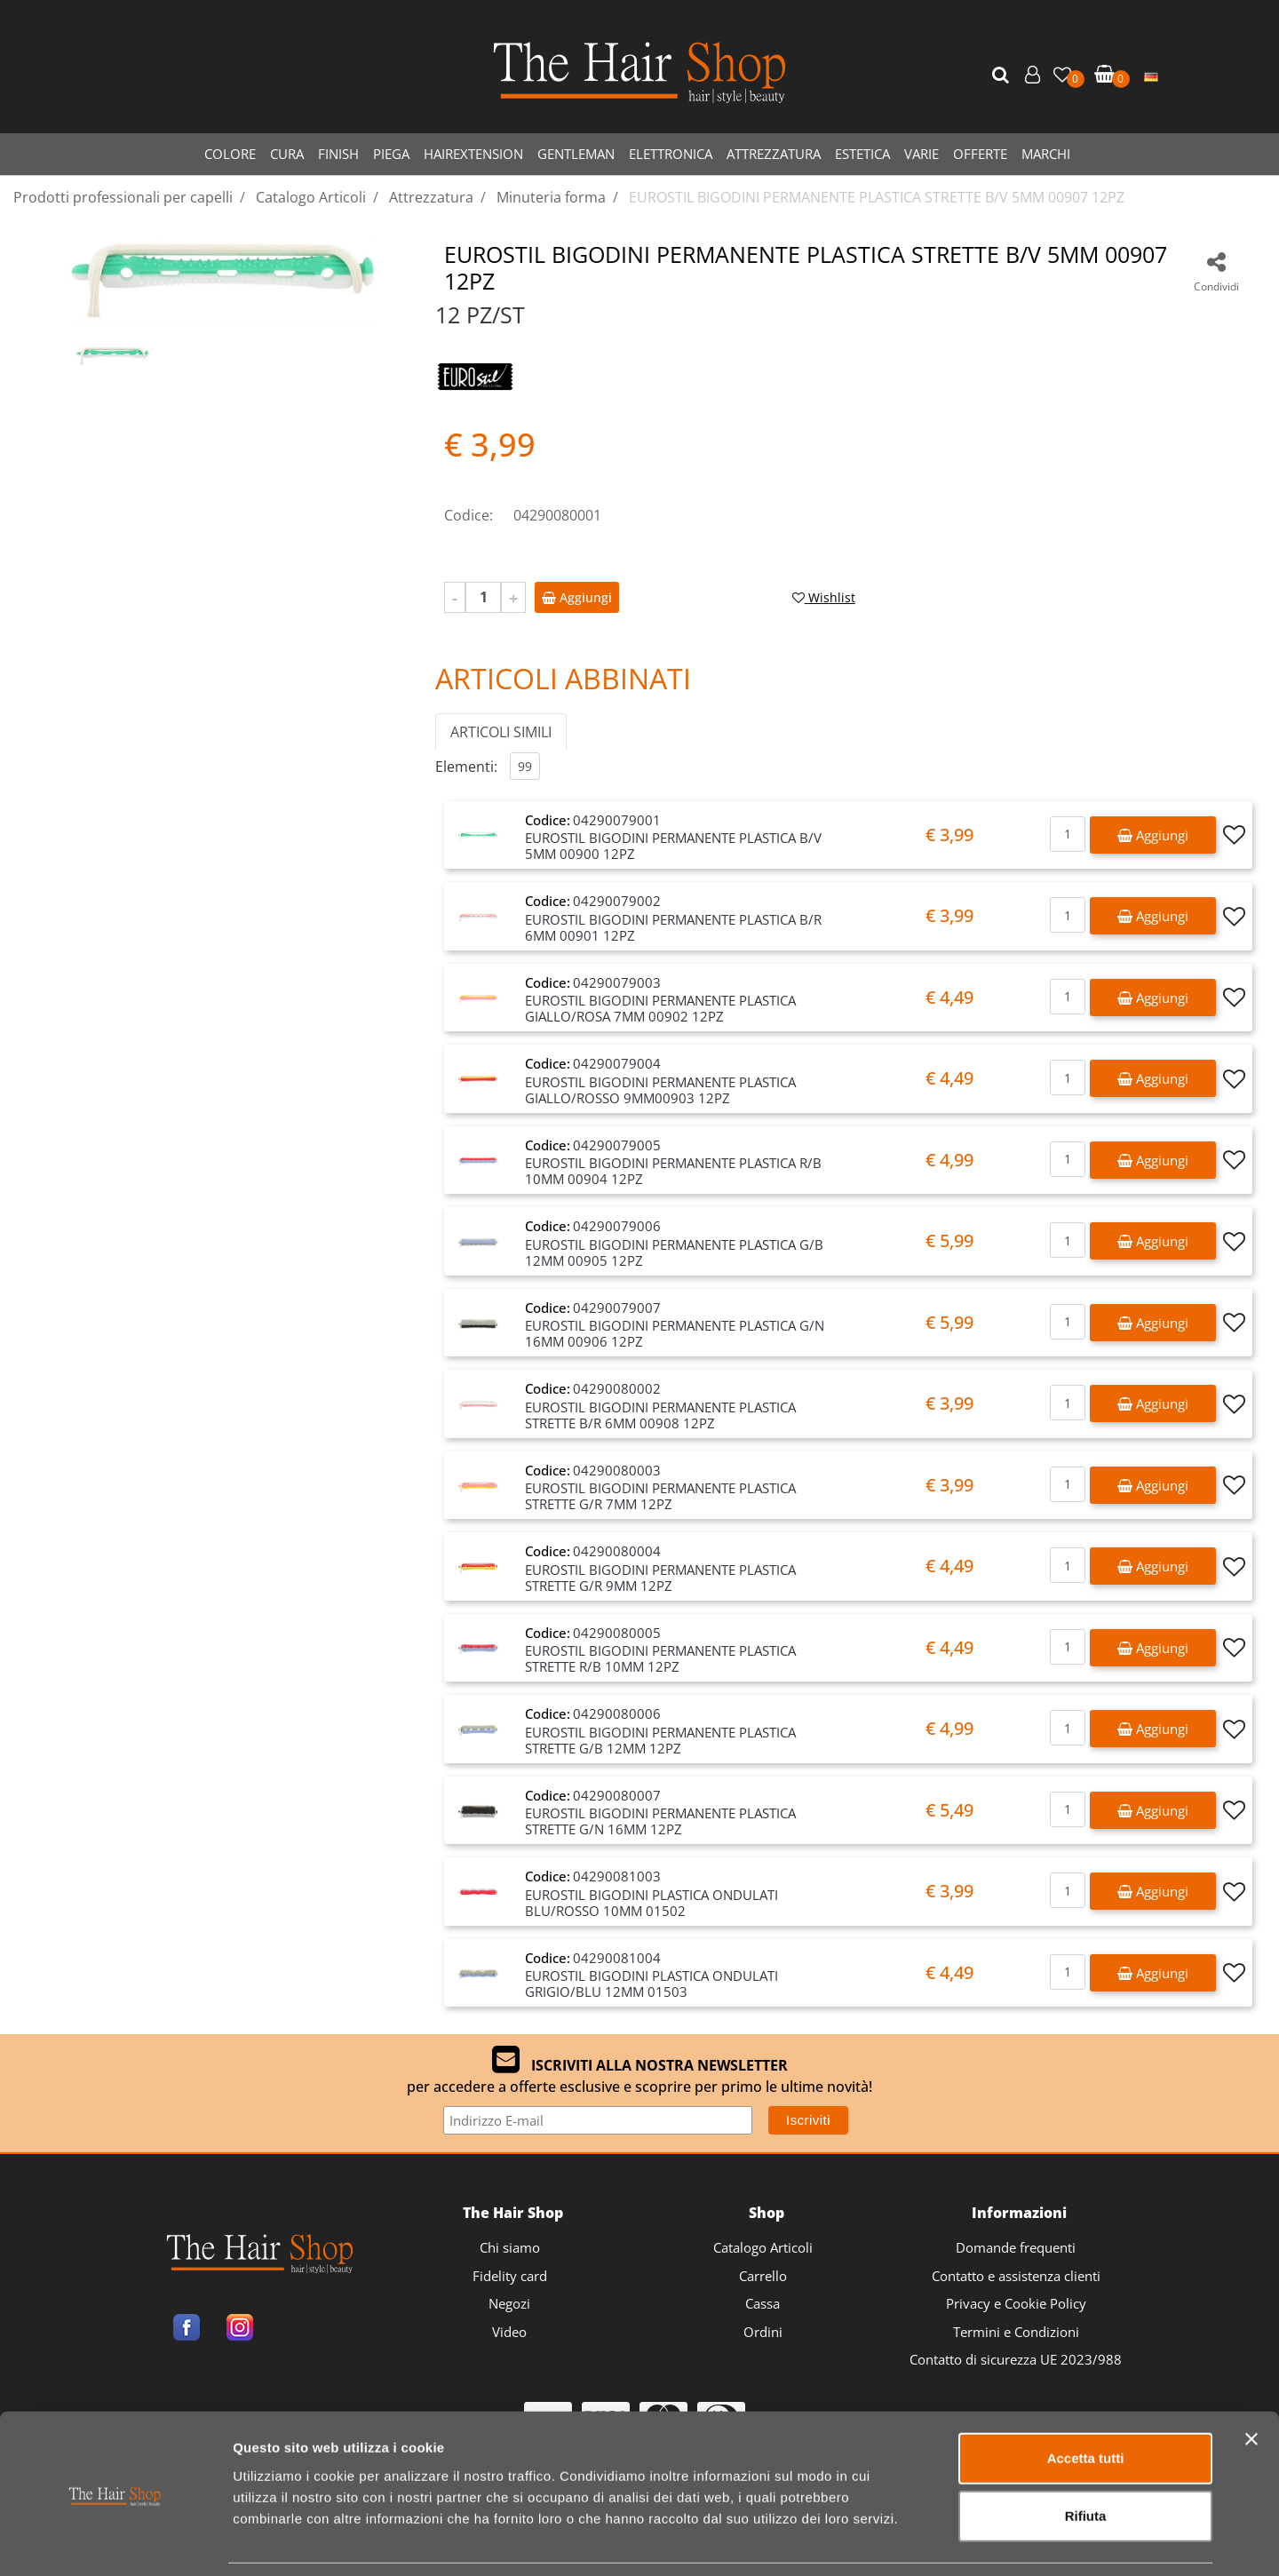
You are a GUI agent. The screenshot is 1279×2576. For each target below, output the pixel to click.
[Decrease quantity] (454, 597)
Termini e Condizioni (1016, 2332)
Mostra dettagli (933, 2540)
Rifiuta (1086, 2459)
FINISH (338, 154)
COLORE (230, 154)
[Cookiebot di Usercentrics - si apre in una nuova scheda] (115, 2541)
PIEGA (391, 154)
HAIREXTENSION (473, 154)
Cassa (762, 2303)
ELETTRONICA (670, 154)
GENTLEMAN (576, 154)
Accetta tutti (1085, 2400)
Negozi (509, 2303)
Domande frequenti (1016, 2247)
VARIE (921, 154)
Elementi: (466, 766)
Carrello (763, 2276)
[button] (1003, 75)
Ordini (762, 2332)
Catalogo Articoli (763, 2247)
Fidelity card (510, 2276)
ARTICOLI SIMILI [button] (501, 732)
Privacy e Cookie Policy (1016, 2303)
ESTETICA (862, 154)
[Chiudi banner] (1251, 2381)
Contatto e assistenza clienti (1016, 2276)
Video (509, 2332)
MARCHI (1045, 154)
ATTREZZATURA (774, 154)
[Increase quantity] (513, 597)
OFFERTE (980, 154)
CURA (287, 154)
